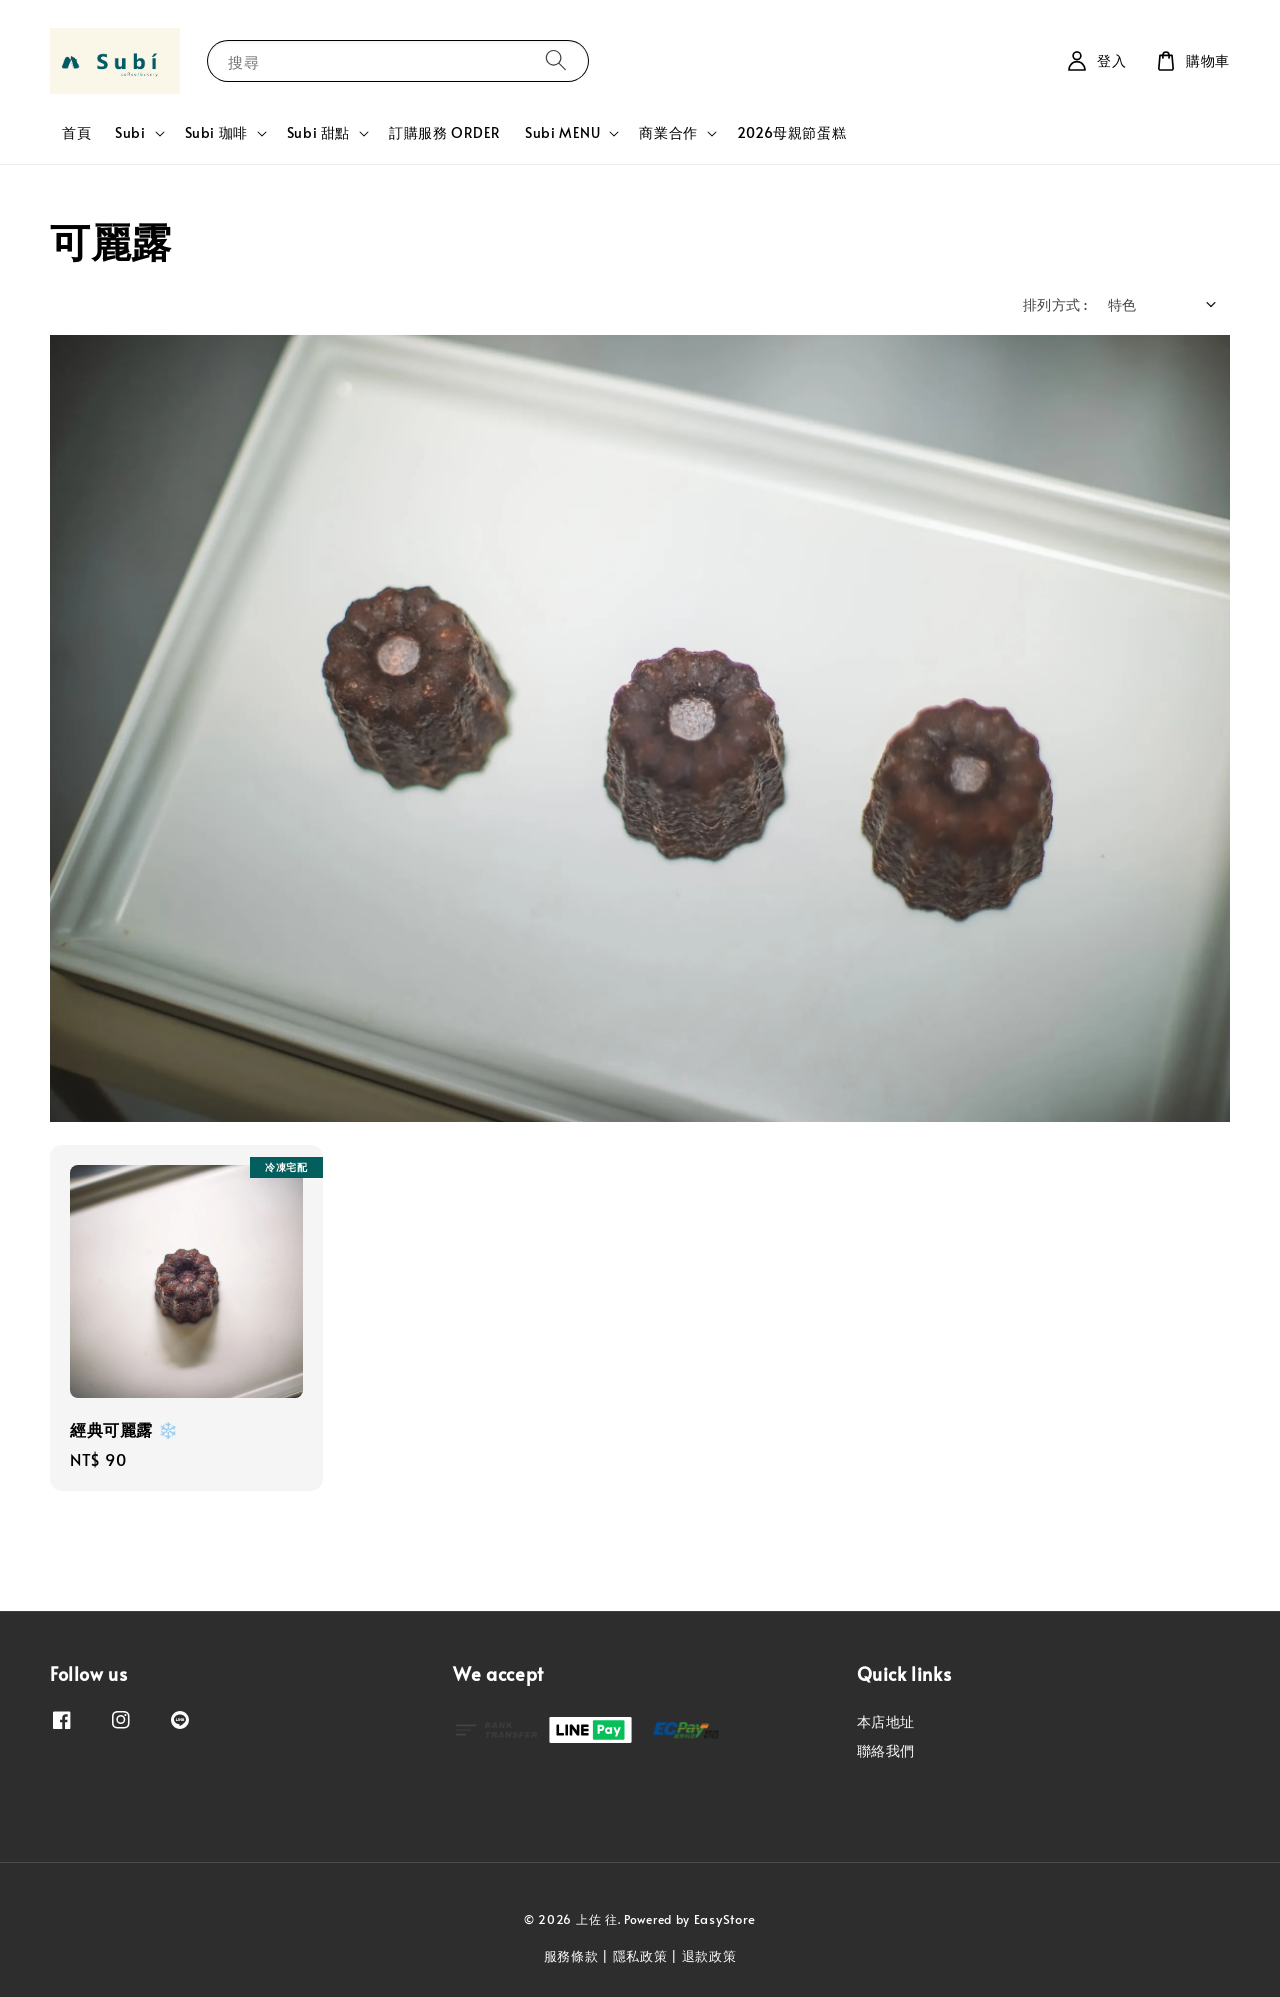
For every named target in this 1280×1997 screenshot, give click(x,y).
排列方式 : (1055, 304)
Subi (130, 133)
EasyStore (725, 1919)
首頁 (76, 132)
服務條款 (571, 1956)
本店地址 (886, 1722)
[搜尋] (556, 60)
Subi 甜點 (318, 133)
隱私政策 (640, 1956)
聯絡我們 (886, 1750)
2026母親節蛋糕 (791, 132)
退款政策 (709, 1956)
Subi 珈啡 (216, 133)
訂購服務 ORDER (445, 132)
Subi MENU (562, 133)
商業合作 (668, 133)
